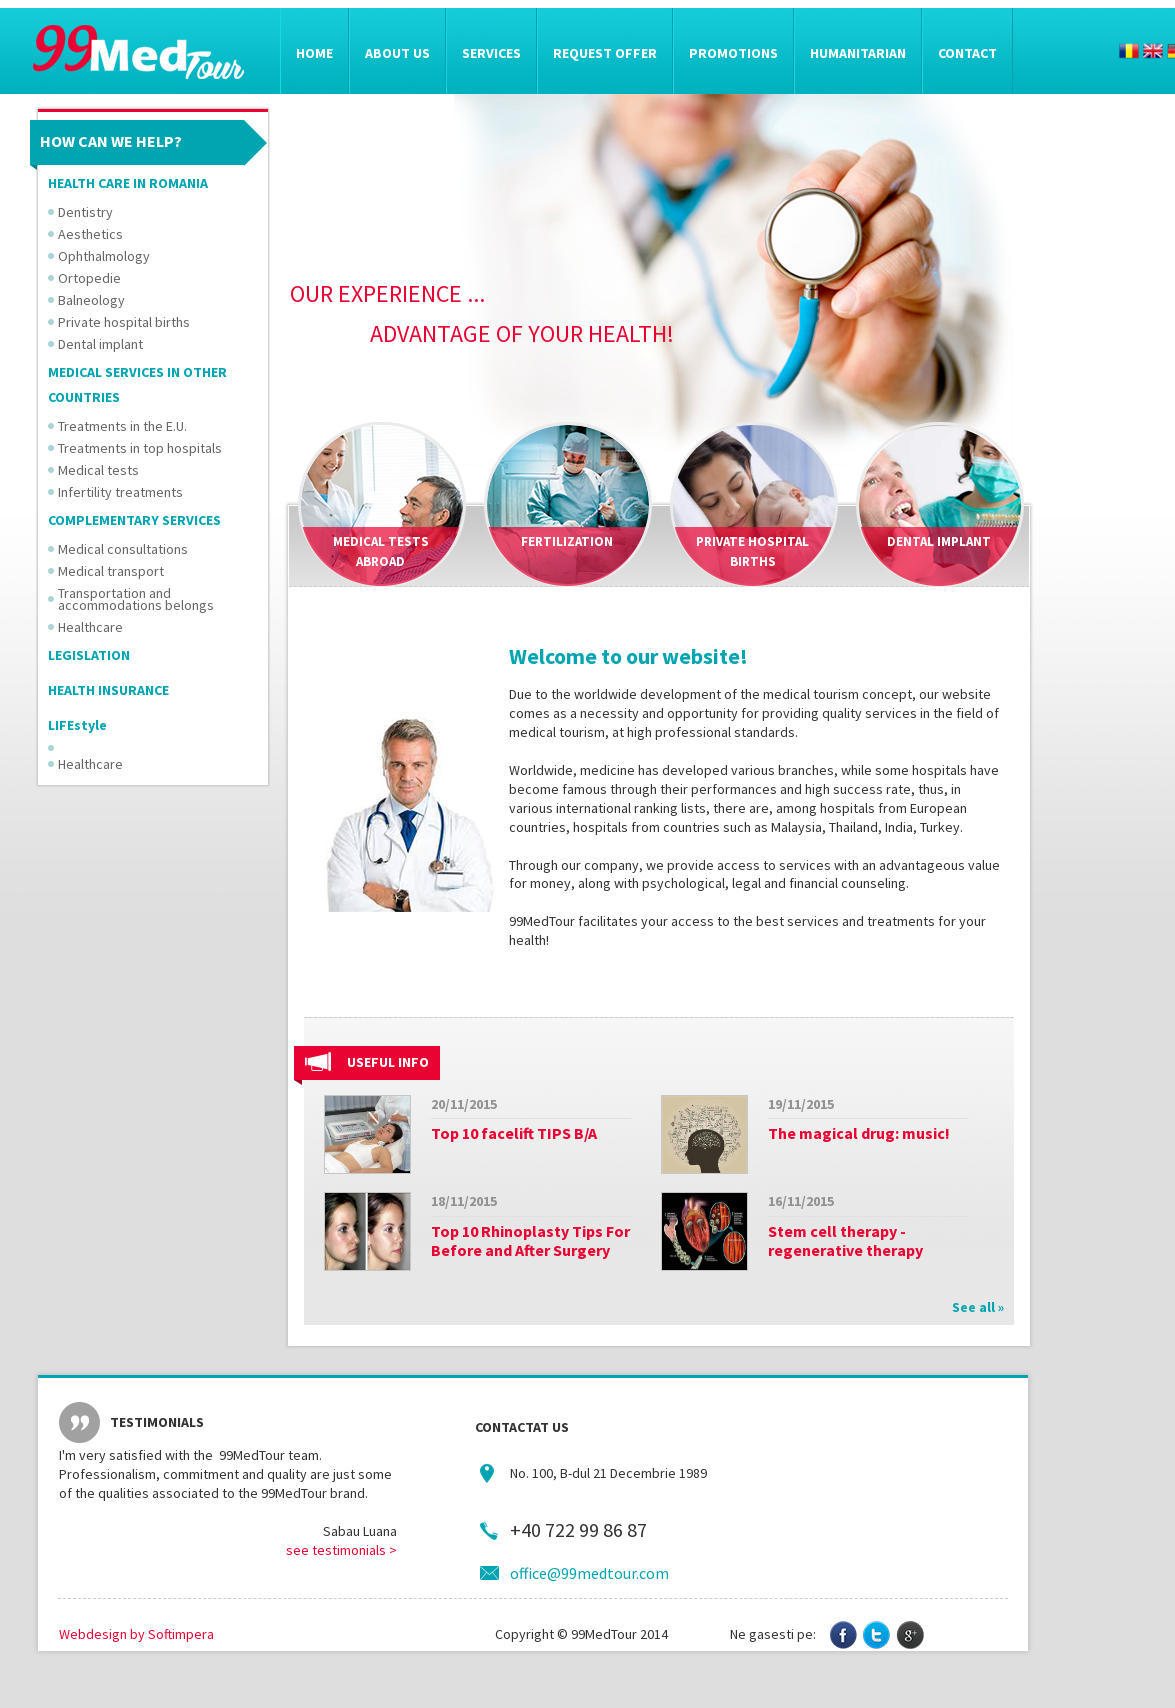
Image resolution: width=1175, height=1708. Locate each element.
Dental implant (100, 344)
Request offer (605, 53)
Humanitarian (858, 53)
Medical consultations (123, 549)
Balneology (91, 300)
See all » (978, 1307)
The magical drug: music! (859, 1133)
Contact (967, 53)
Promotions (733, 53)
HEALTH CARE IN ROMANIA (128, 183)
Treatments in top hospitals (140, 448)
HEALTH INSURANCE (108, 690)
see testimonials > (341, 1550)
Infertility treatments (120, 492)
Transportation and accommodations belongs (136, 599)
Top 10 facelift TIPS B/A (514, 1133)
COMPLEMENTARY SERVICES (134, 520)
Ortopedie (89, 278)
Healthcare (90, 627)
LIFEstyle (77, 725)
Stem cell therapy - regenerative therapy (845, 1240)
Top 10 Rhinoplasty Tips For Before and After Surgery (530, 1240)
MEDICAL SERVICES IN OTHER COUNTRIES (137, 384)
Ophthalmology (104, 256)
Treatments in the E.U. (122, 426)
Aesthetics (90, 234)
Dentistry (85, 212)
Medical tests (98, 470)
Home (314, 53)
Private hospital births (124, 322)
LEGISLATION (89, 655)
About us (397, 53)
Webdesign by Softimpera (136, 1634)
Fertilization (567, 541)
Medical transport (111, 571)
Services (491, 53)
